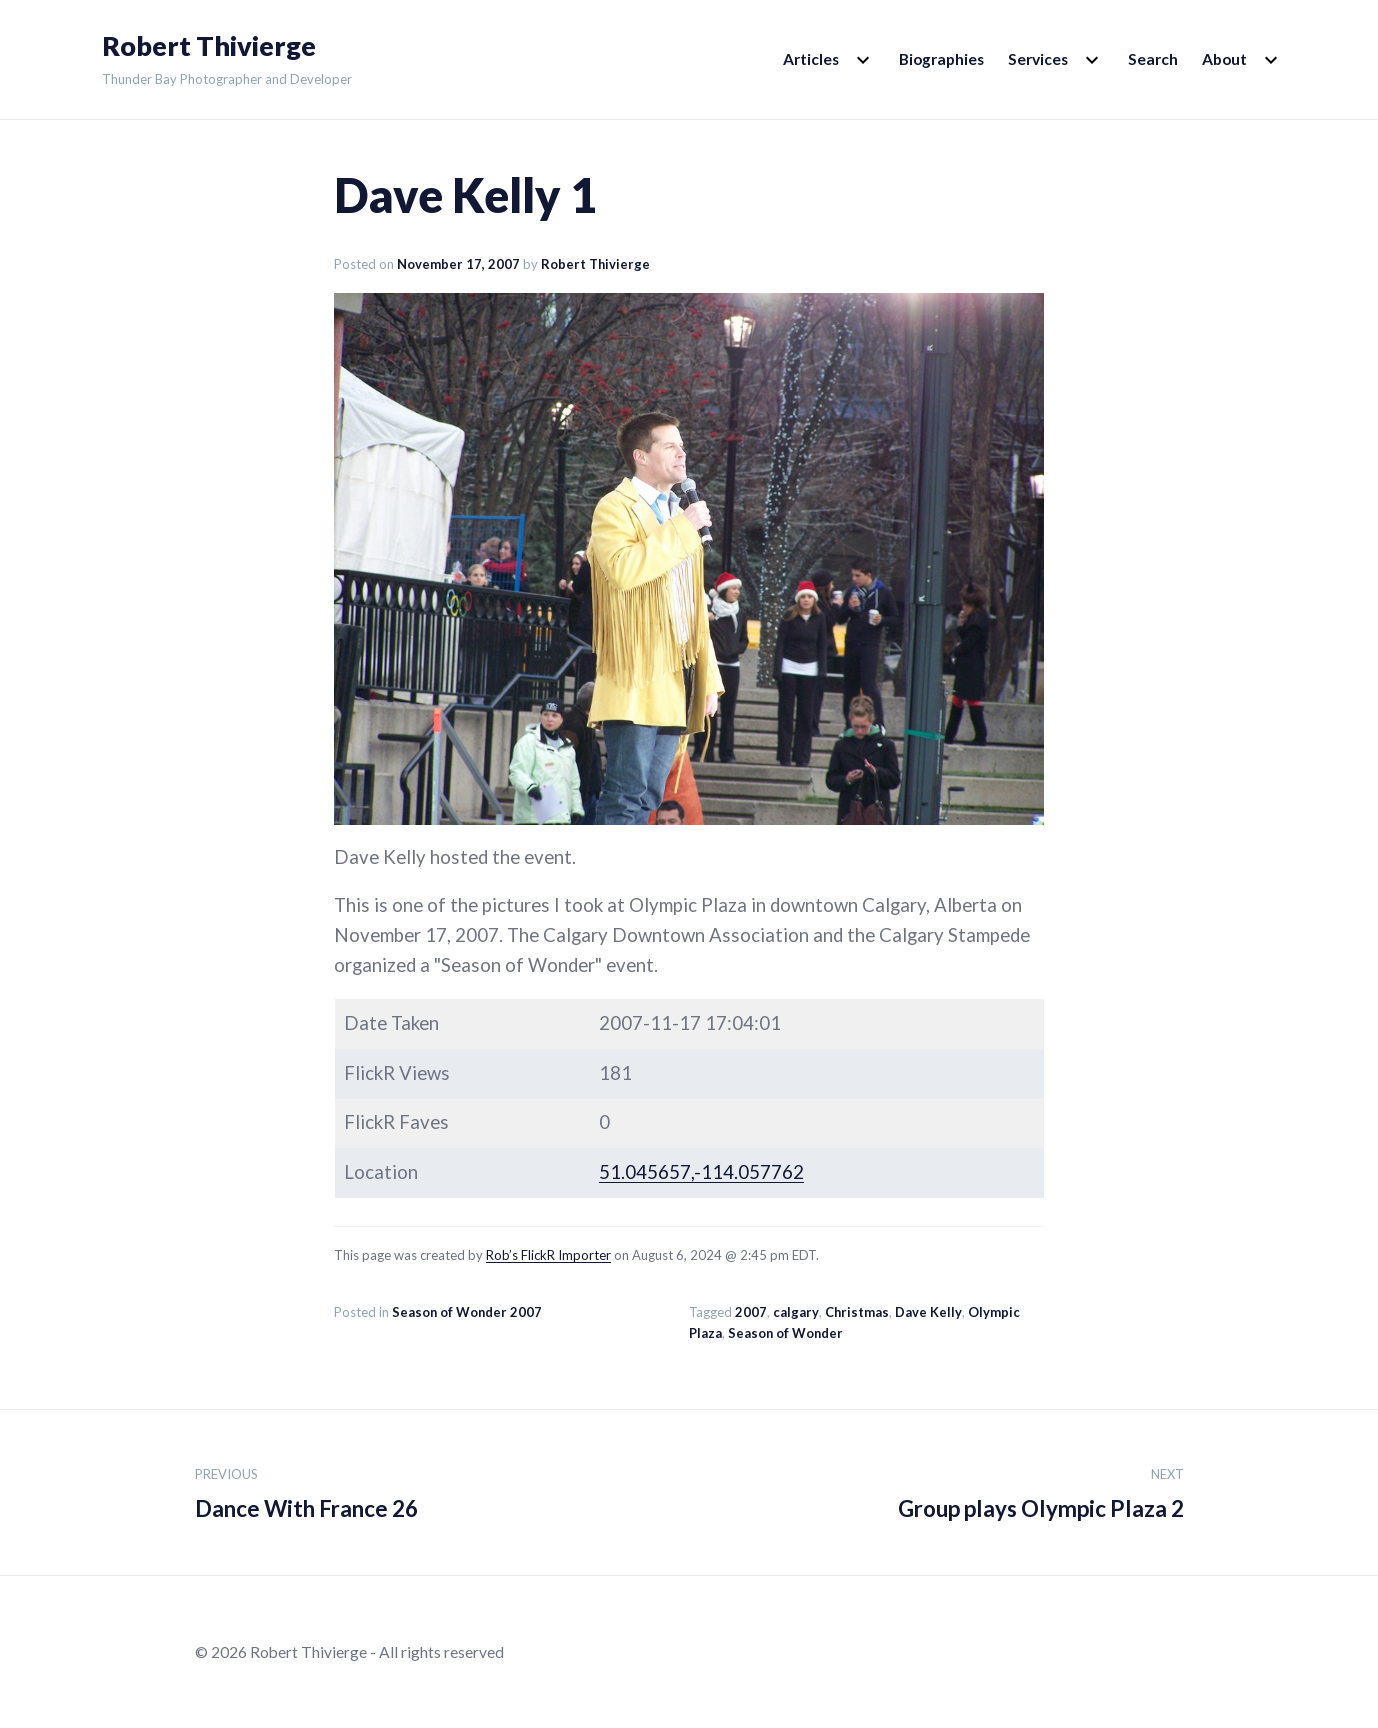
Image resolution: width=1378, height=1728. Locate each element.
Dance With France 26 (306, 1490)
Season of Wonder (785, 1333)
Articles (811, 59)
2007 (751, 1312)
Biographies (941, 59)
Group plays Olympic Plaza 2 (1041, 1490)
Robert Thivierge (209, 46)
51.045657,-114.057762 (701, 1172)
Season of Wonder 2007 (467, 1312)
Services (1038, 59)
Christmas (857, 1312)
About (1224, 59)
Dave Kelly (928, 1312)
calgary (796, 1312)
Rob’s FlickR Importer (548, 1255)
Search (1153, 59)
